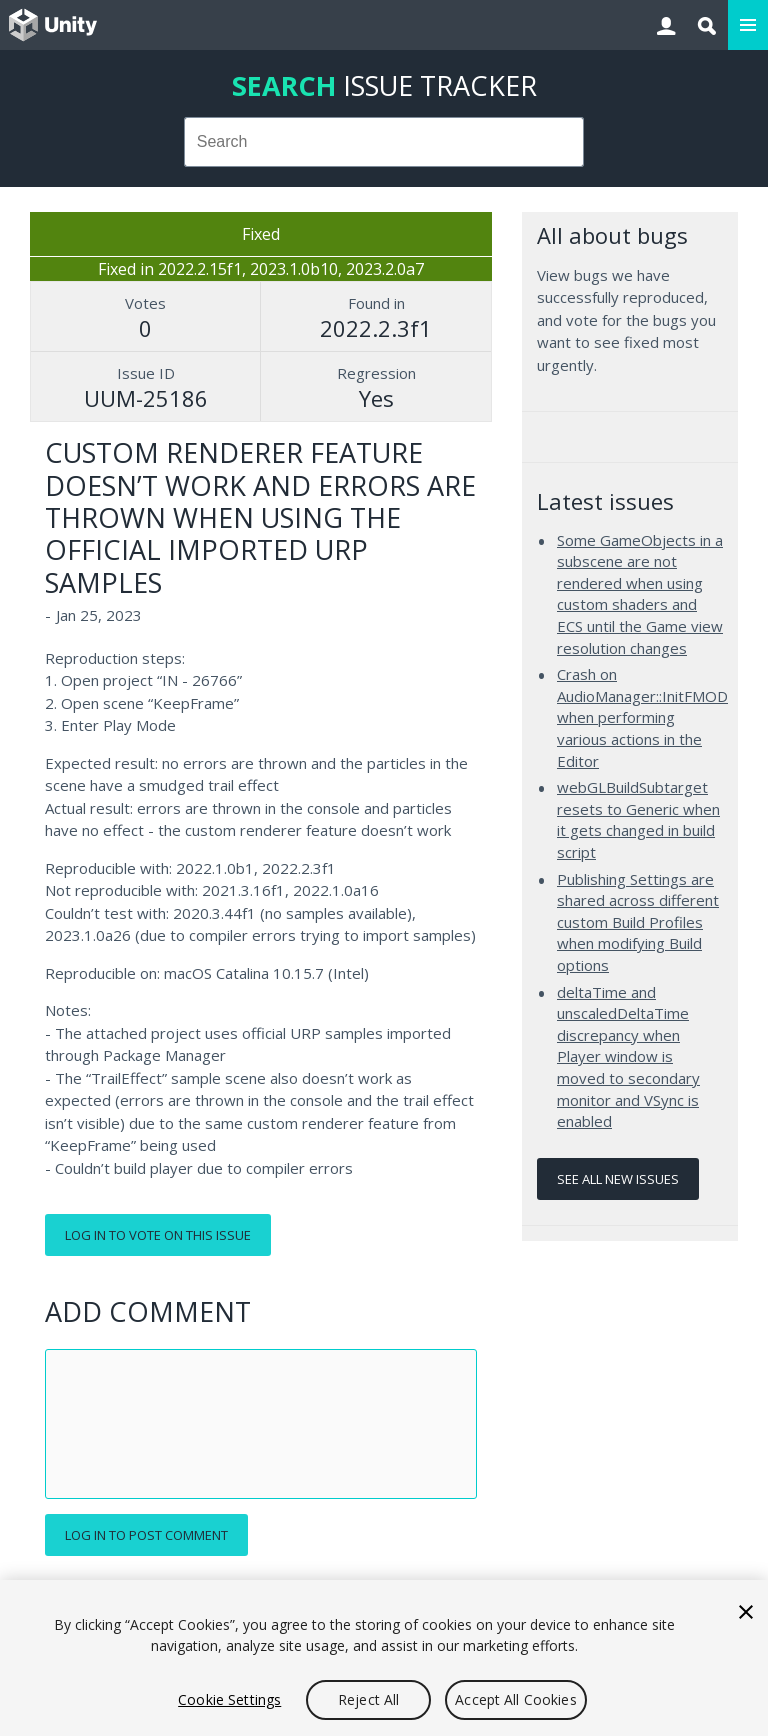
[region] (384, 1658)
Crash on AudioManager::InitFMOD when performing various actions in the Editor (642, 717)
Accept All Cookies (516, 1699)
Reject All (368, 1699)
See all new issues (618, 1179)
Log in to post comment (146, 1535)
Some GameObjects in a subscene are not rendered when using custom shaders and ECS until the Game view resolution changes (640, 594)
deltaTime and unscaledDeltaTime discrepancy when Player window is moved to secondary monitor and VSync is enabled (628, 1057)
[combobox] (384, 142)
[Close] (746, 1612)
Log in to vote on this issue (158, 1235)
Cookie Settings (229, 1699)
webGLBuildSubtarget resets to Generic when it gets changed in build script (638, 819)
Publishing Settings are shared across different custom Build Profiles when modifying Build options (638, 922)
